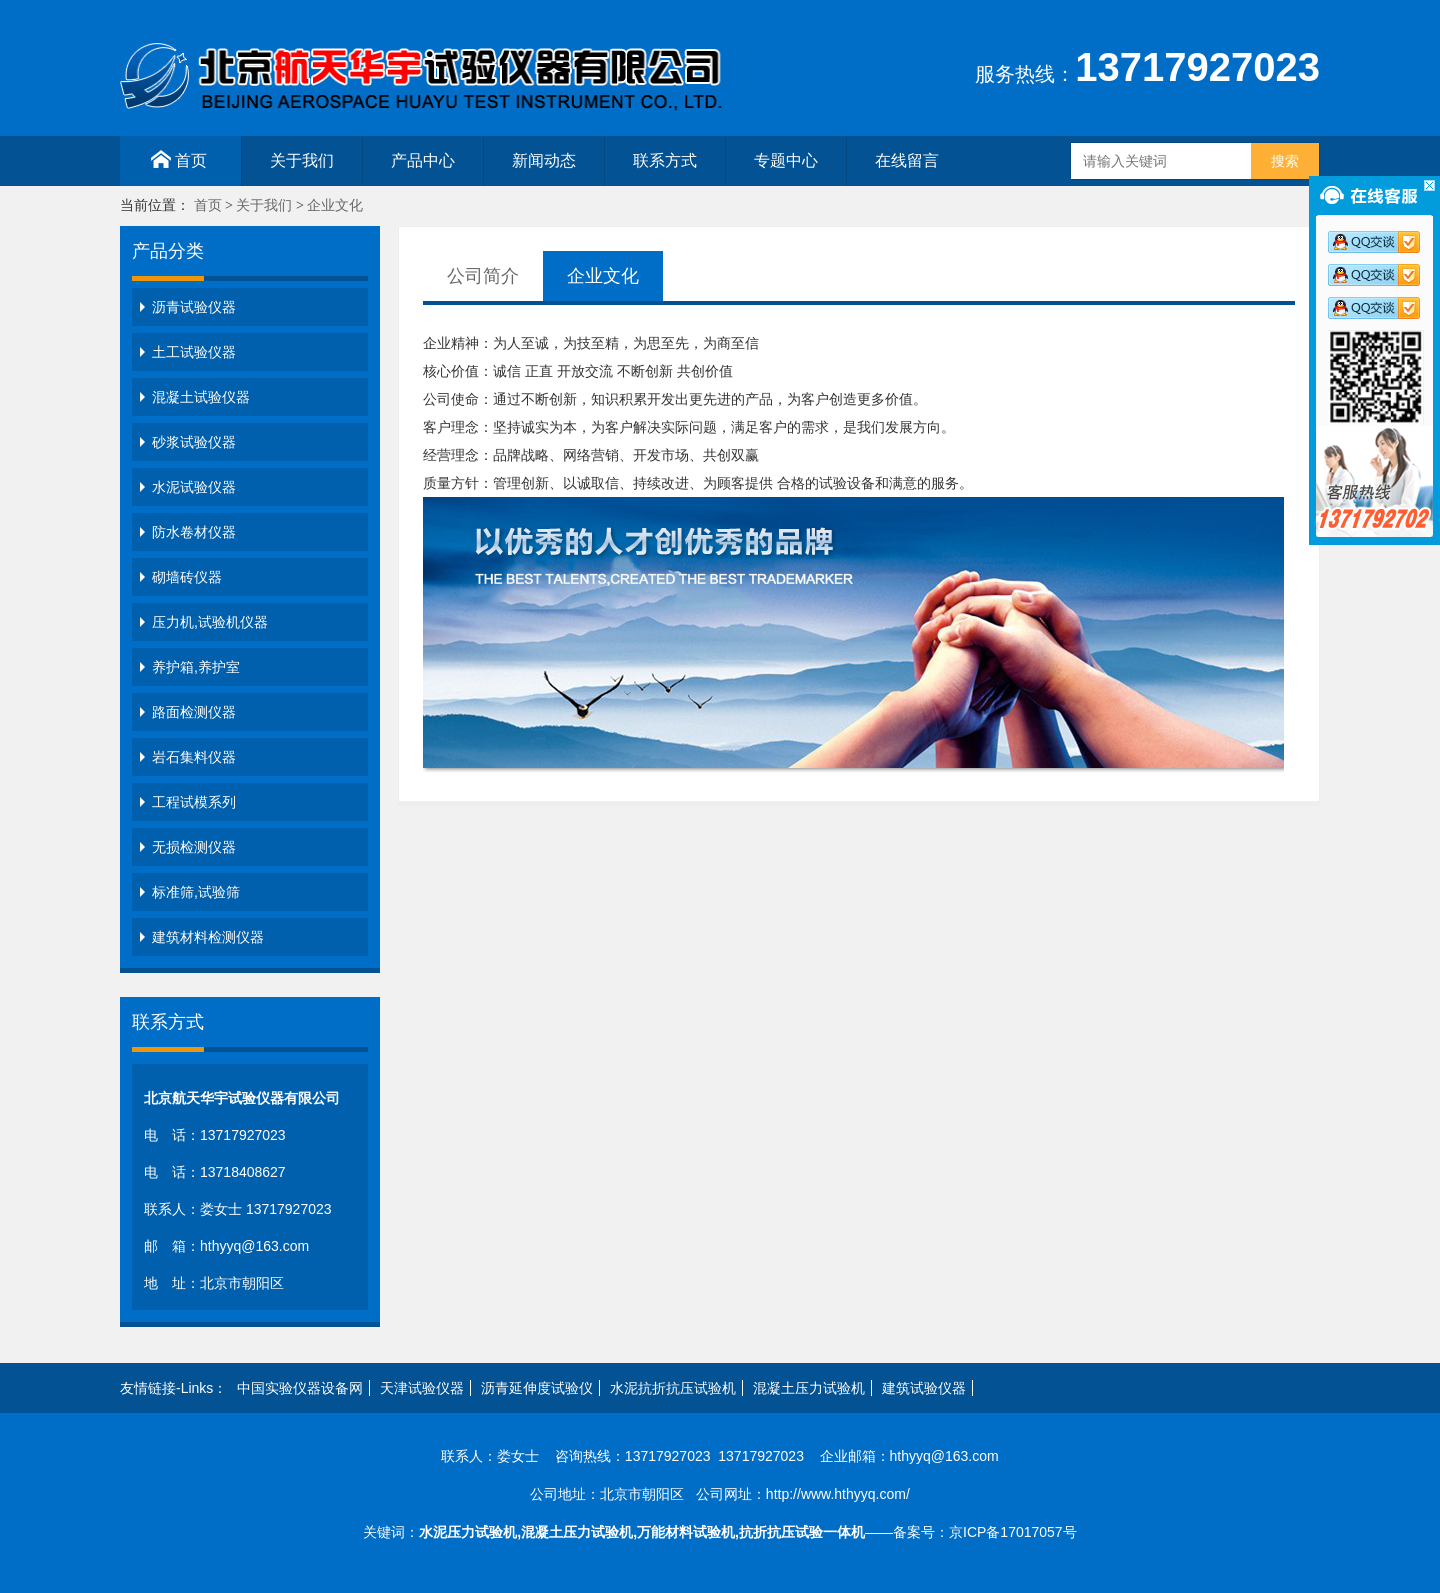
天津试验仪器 (422, 1388)
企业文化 (335, 205)
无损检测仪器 (194, 847)
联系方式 (665, 160)
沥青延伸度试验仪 (537, 1388)
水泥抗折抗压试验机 (673, 1388)
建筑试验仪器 (924, 1388)
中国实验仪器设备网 (300, 1388)
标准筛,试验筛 (196, 892)
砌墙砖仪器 (187, 577)
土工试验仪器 (194, 352)
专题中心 (786, 160)
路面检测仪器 (194, 712)
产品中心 (423, 160)
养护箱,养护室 (196, 667)
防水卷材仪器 (194, 532)
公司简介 (483, 276)
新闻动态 (544, 160)
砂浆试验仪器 (194, 442)
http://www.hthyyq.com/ (838, 1494)
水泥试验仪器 (194, 487)
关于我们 (302, 160)
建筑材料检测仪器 (208, 937)
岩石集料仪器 (194, 757)
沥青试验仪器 (194, 307)
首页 (179, 159)
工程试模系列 (194, 802)
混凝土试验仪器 (201, 397)
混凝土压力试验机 (809, 1388)
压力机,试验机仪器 (210, 622)
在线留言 (907, 160)
